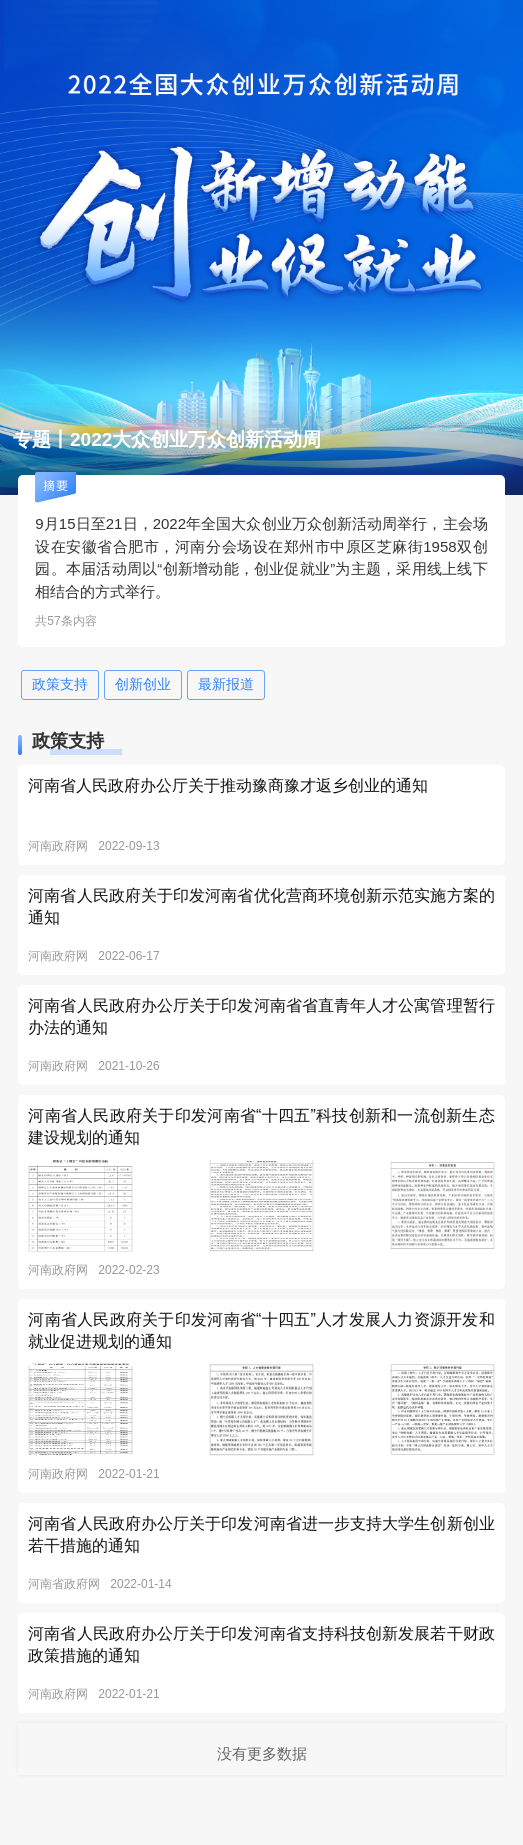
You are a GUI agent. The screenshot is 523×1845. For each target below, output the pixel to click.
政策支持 (60, 684)
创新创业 (143, 684)
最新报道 (226, 684)
